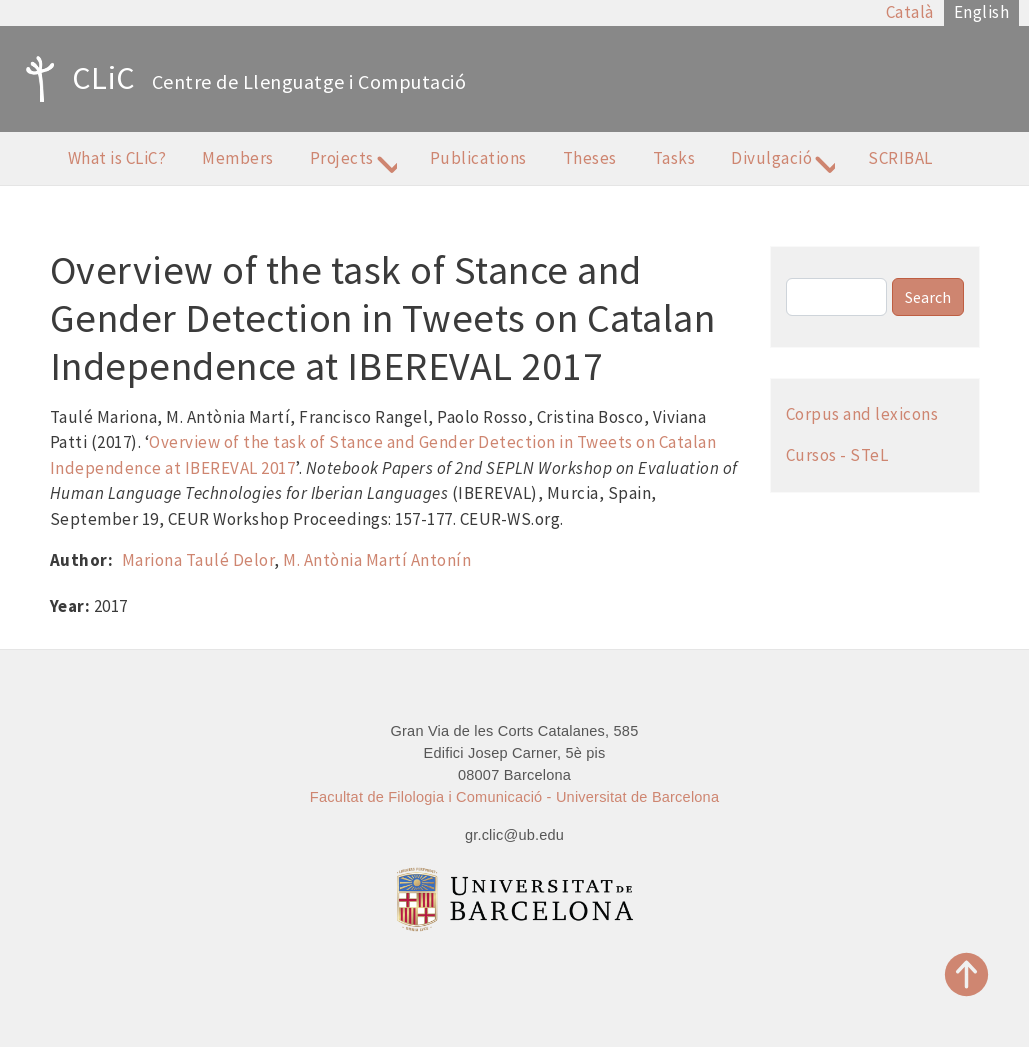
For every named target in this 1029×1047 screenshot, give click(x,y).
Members (238, 158)
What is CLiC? (117, 158)
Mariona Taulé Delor (198, 560)
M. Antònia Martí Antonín (377, 560)
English (982, 12)
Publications (478, 158)
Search (928, 297)
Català (910, 12)
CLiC (75, 79)
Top (967, 974)
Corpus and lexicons (862, 414)
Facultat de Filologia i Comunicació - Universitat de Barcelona (514, 797)
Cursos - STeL (837, 455)
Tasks (674, 158)
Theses (590, 158)
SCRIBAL (900, 158)
